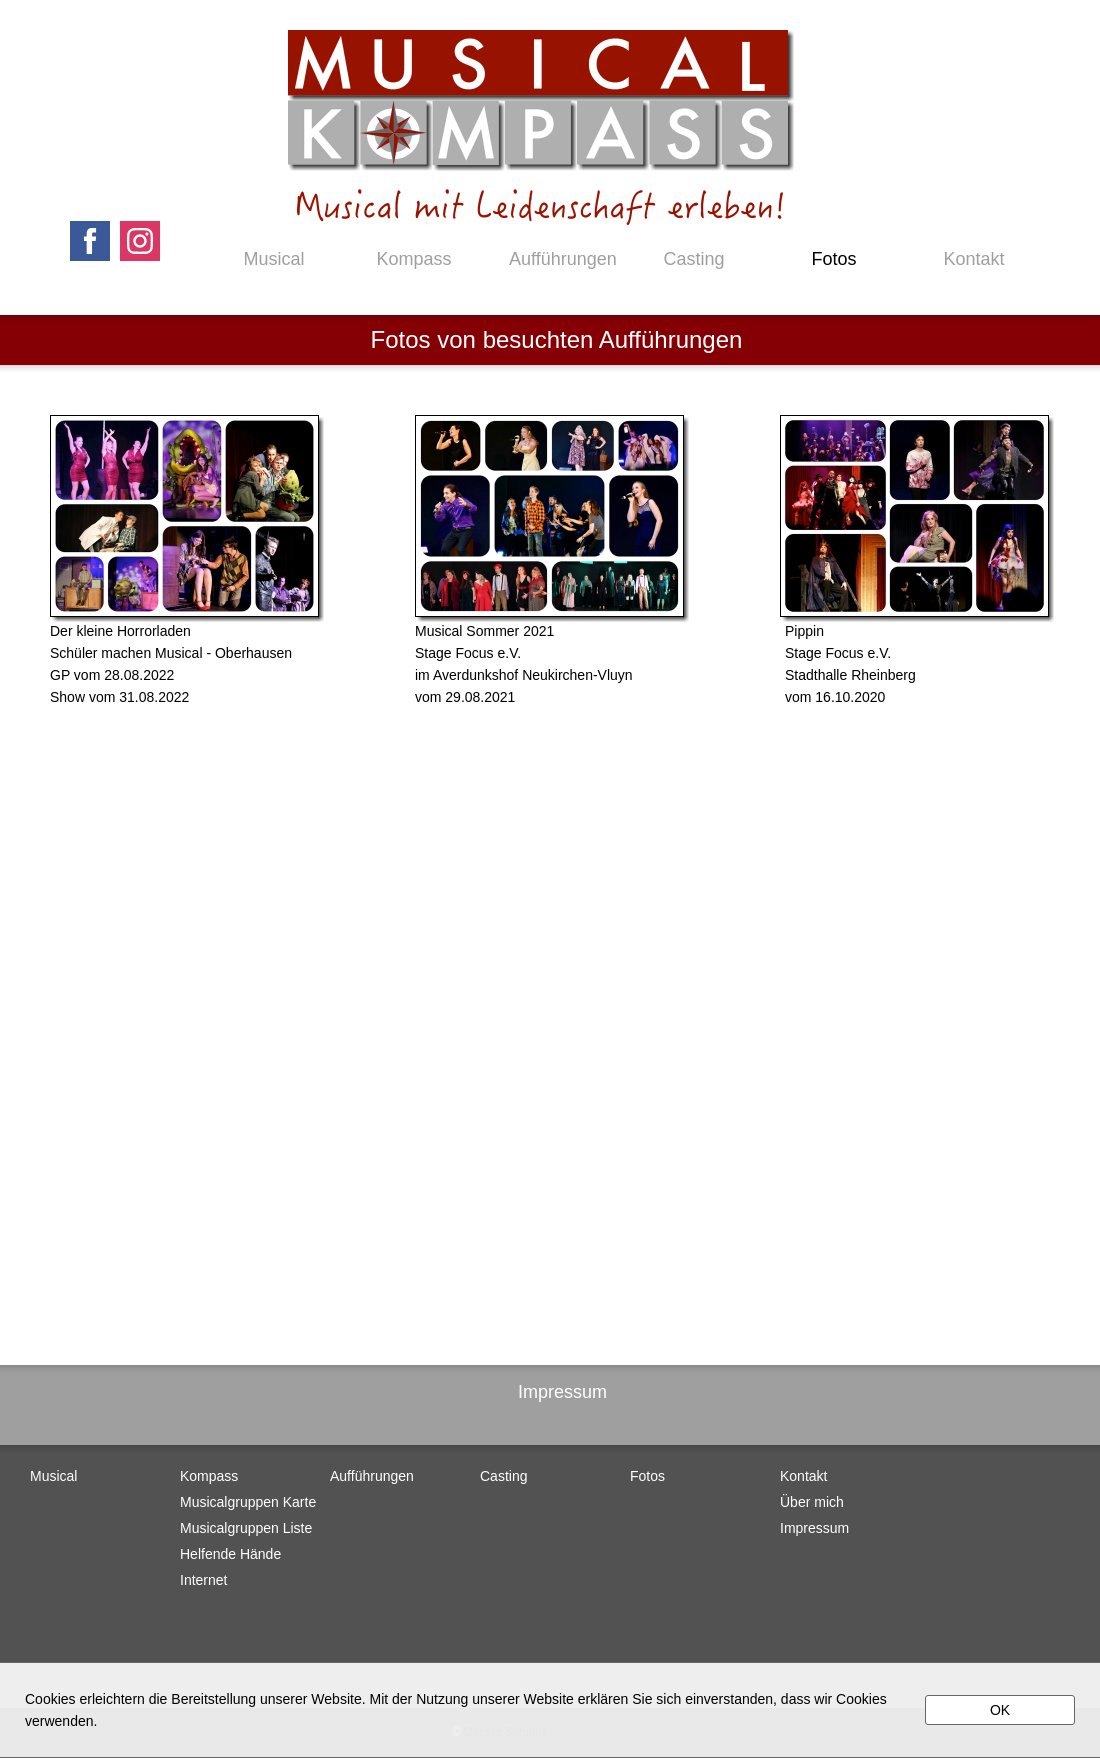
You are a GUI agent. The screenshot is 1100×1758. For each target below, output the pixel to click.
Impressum (562, 1392)
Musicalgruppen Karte (248, 1502)
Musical (273, 259)
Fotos (833, 259)
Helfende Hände (230, 1554)
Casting (693, 259)
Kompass (413, 259)
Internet (203, 1580)
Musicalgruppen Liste (246, 1528)
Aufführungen (554, 259)
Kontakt (973, 259)
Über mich (812, 1502)
